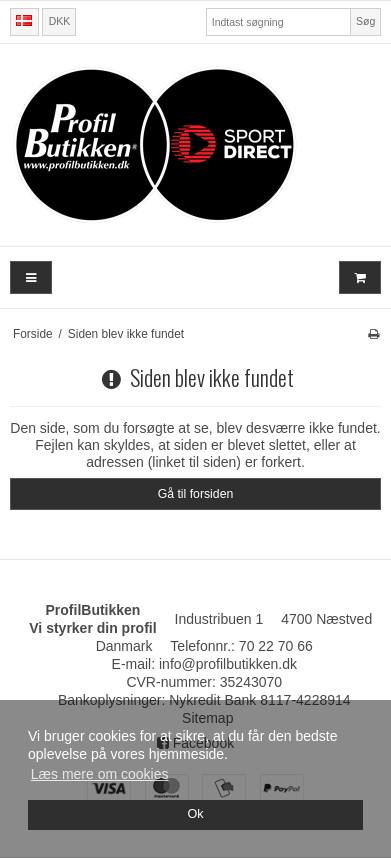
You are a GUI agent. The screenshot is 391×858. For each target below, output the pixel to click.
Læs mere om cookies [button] (100, 774)
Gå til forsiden (196, 494)
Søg (365, 21)
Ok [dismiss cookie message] (195, 814)
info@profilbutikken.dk (228, 664)
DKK (60, 21)
